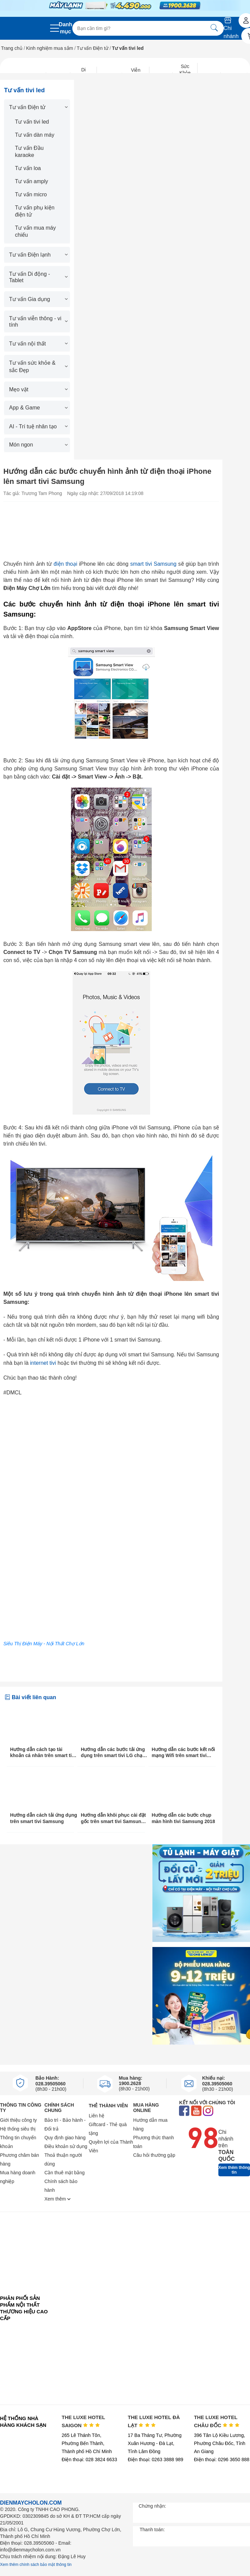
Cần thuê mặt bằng (64, 2172)
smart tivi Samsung (153, 564)
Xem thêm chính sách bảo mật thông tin (36, 2564)
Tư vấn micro (31, 194)
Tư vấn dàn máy (35, 135)
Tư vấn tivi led (32, 122)
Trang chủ (12, 48)
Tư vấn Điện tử (92, 48)
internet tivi (43, 1363)
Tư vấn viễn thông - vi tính (37, 322)
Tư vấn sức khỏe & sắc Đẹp (37, 366)
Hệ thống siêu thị (18, 2129)
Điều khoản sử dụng (65, 2146)
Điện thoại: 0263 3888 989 (155, 2459)
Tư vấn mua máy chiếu (35, 231)
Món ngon (37, 445)
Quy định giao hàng (64, 2137)
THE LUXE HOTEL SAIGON (83, 2421)
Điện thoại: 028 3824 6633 (89, 2459)
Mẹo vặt (37, 389)
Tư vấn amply (31, 181)
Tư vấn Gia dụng (37, 299)
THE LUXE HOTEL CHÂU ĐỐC (217, 2421)
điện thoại (65, 564)
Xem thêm (57, 2199)
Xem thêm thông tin (234, 2170)
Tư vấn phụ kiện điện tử (35, 211)
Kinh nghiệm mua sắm (49, 48)
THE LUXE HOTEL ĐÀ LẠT (154, 2421)
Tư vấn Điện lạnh (37, 255)
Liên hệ (96, 2115)
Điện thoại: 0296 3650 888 (221, 2459)
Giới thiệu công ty (18, 2120)
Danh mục (65, 28)
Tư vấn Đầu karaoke (29, 151)
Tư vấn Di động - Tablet (37, 277)
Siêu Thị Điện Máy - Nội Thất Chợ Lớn (43, 1643)
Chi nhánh (231, 28)
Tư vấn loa (28, 168)
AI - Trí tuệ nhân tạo (37, 426)
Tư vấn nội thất (37, 343)
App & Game (37, 407)
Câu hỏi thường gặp (154, 2155)
